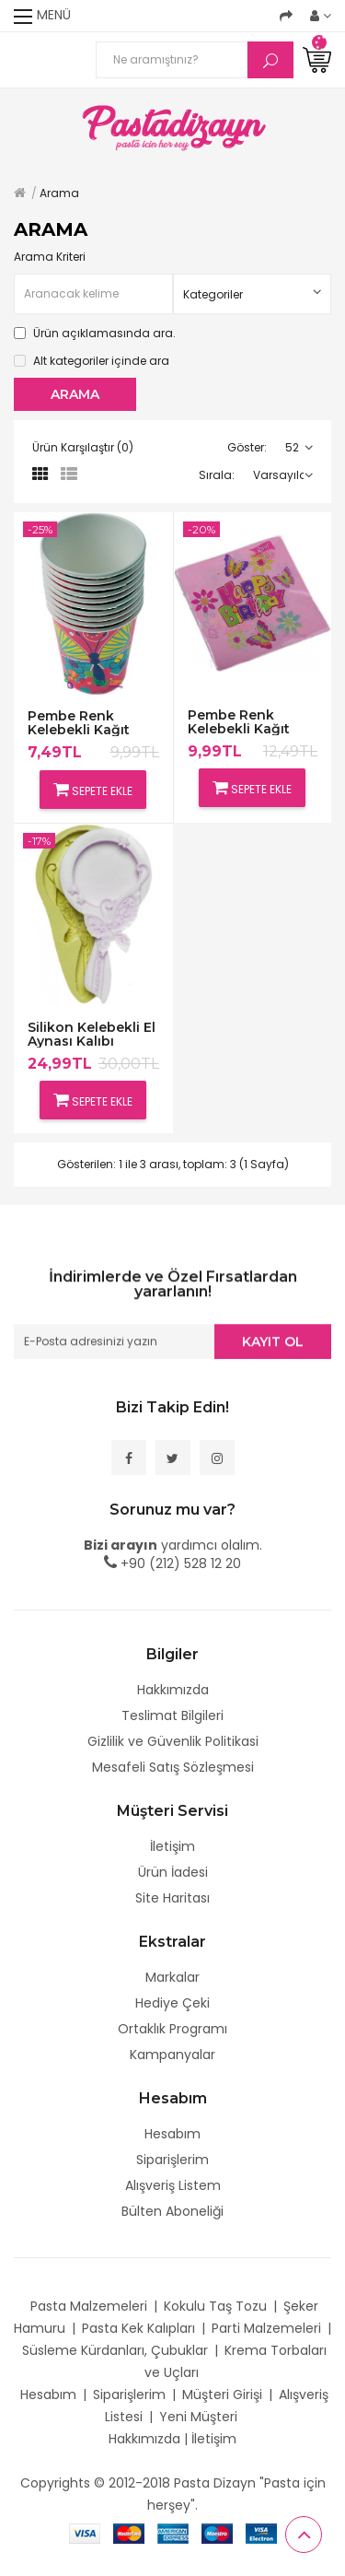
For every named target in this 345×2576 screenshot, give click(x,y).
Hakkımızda (173, 1689)
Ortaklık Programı (172, 2029)
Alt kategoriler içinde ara (91, 361)
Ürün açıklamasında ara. (95, 333)
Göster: (247, 447)
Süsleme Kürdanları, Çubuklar (115, 2350)
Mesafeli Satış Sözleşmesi (173, 1767)
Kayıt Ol (273, 1343)
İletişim (172, 1846)
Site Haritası (172, 1898)
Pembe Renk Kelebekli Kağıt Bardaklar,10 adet (87, 722)
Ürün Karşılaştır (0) (82, 447)
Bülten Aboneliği (172, 2211)
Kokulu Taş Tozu (215, 2306)
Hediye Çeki (172, 2003)
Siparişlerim (172, 2159)
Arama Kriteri (50, 256)
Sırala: (217, 475)
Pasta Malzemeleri (88, 2306)
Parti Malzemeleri (266, 2328)
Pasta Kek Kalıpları (138, 2328)
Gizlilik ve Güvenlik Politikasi (173, 1741)
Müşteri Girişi (222, 2394)
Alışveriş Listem (173, 2185)
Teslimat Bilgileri (172, 1715)
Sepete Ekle (92, 790)
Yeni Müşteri (198, 2416)
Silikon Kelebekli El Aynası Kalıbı (91, 1034)
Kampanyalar (172, 2054)
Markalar (172, 1977)
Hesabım (172, 2134)
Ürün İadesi (173, 1872)
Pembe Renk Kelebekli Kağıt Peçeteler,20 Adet (248, 721)
